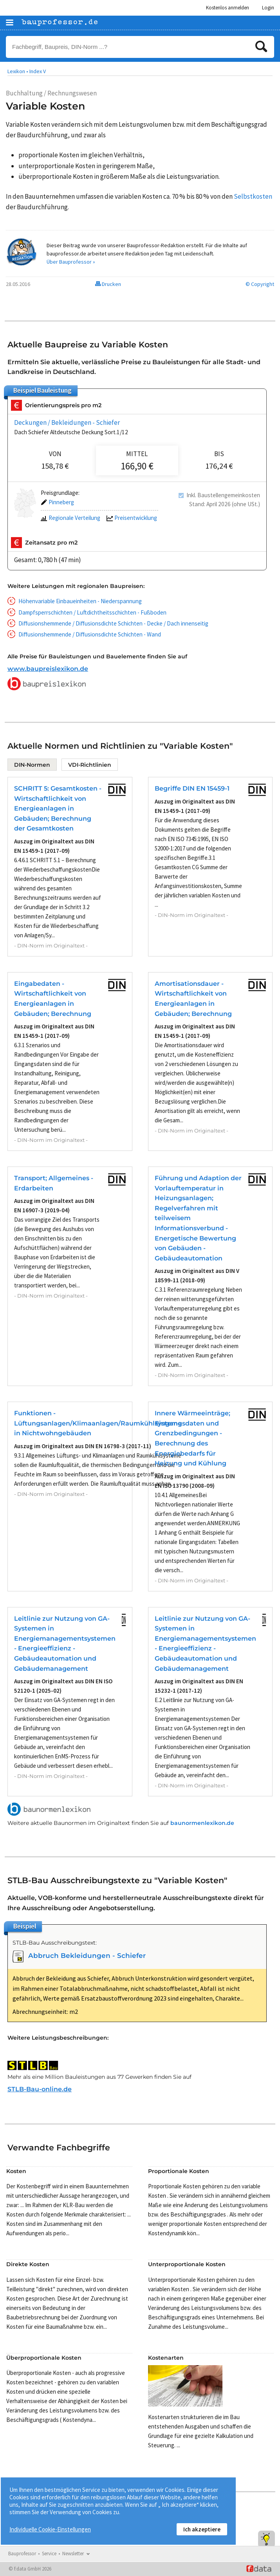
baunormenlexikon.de (202, 1822)
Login (268, 7)
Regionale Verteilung (70, 517)
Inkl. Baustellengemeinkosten (223, 495)
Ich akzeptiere (201, 2529)
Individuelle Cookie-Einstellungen (50, 2529)
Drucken (108, 284)
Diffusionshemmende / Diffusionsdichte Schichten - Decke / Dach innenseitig (113, 623)
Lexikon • (17, 71)
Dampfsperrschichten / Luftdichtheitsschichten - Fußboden (92, 612)
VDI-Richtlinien (89, 764)
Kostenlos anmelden (227, 7)
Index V (37, 71)
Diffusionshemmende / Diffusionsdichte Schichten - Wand (89, 634)
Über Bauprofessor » (71, 261)
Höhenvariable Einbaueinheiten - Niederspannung (80, 601)
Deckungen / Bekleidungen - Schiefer (67, 422)
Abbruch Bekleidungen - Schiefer (87, 1955)
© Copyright (260, 284)
